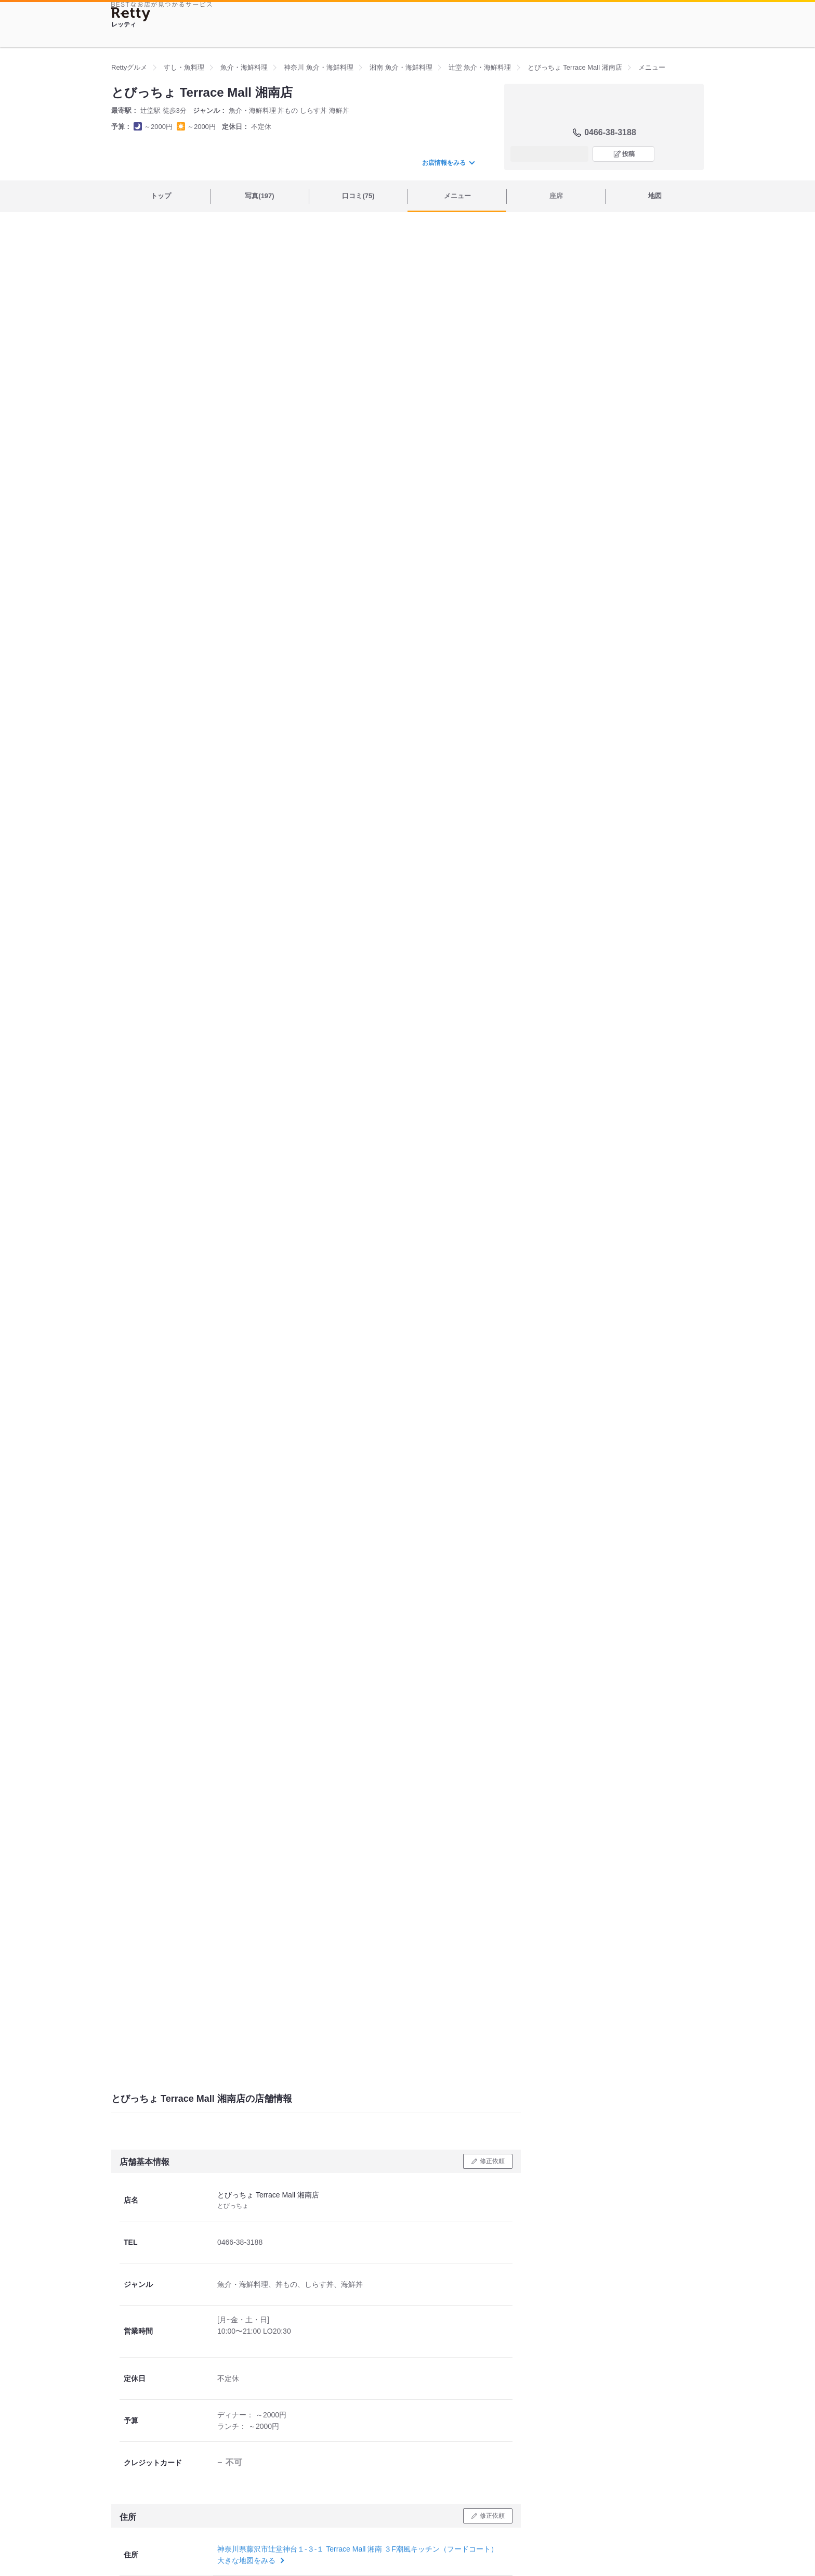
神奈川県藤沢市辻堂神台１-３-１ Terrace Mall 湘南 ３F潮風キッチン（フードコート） (357, 2549)
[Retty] (131, 14)
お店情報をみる (448, 163)
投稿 (628, 154)
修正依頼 (492, 2161)
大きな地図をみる (249, 2560)
